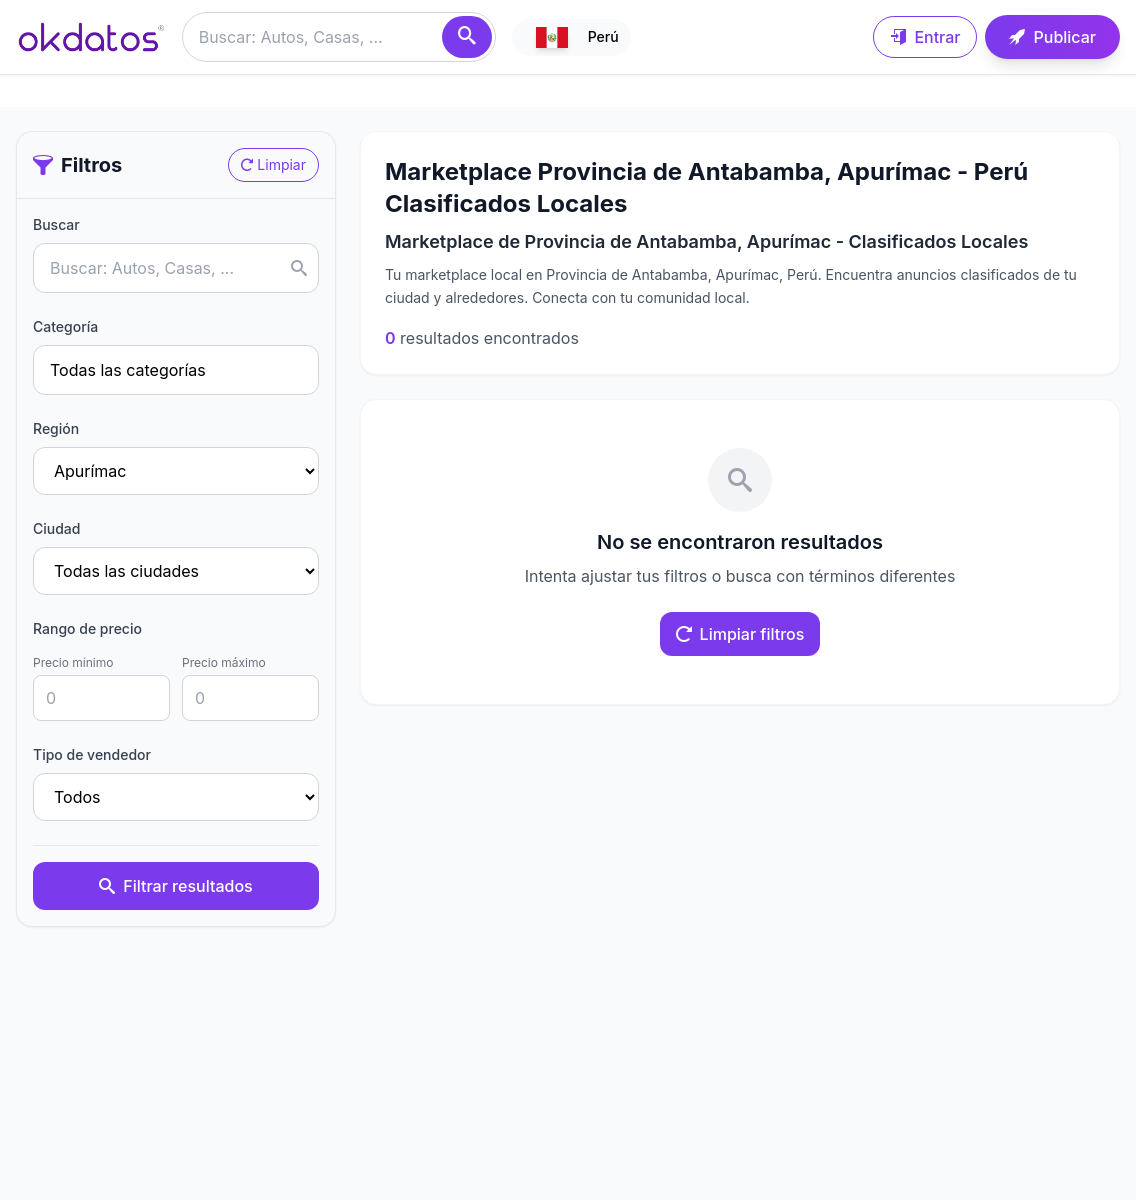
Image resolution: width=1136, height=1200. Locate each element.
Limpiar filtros (740, 634)
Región (56, 428)
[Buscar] (467, 37)
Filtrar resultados (175, 886)
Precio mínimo (73, 662)
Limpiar (273, 164)
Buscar (56, 224)
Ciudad (56, 528)
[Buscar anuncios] (339, 37)
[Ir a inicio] (91, 37)
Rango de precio (87, 628)
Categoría (65, 326)
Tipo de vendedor (92, 754)
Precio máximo (224, 662)
